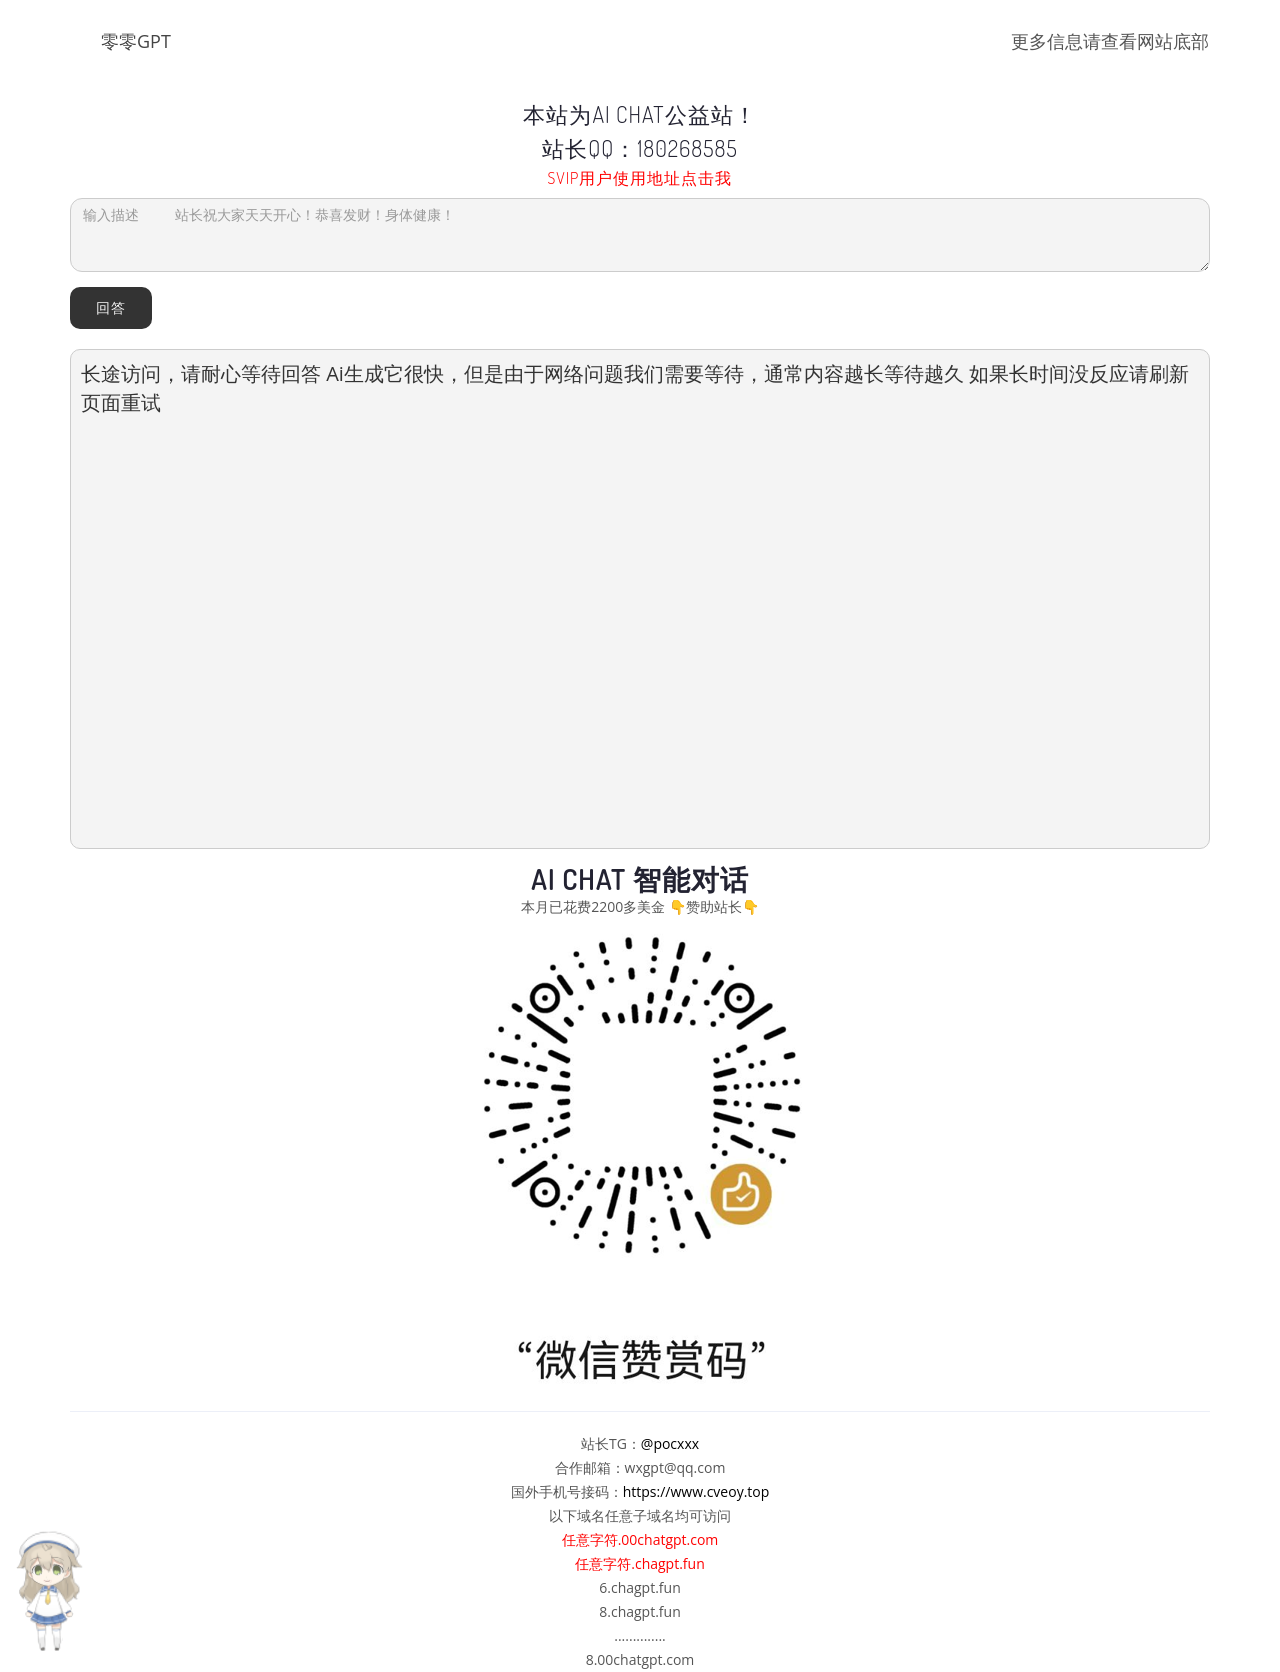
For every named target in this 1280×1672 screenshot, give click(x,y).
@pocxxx (670, 1443)
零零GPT (136, 41)
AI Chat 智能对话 (640, 879)
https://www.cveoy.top (696, 1491)
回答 (111, 307)
